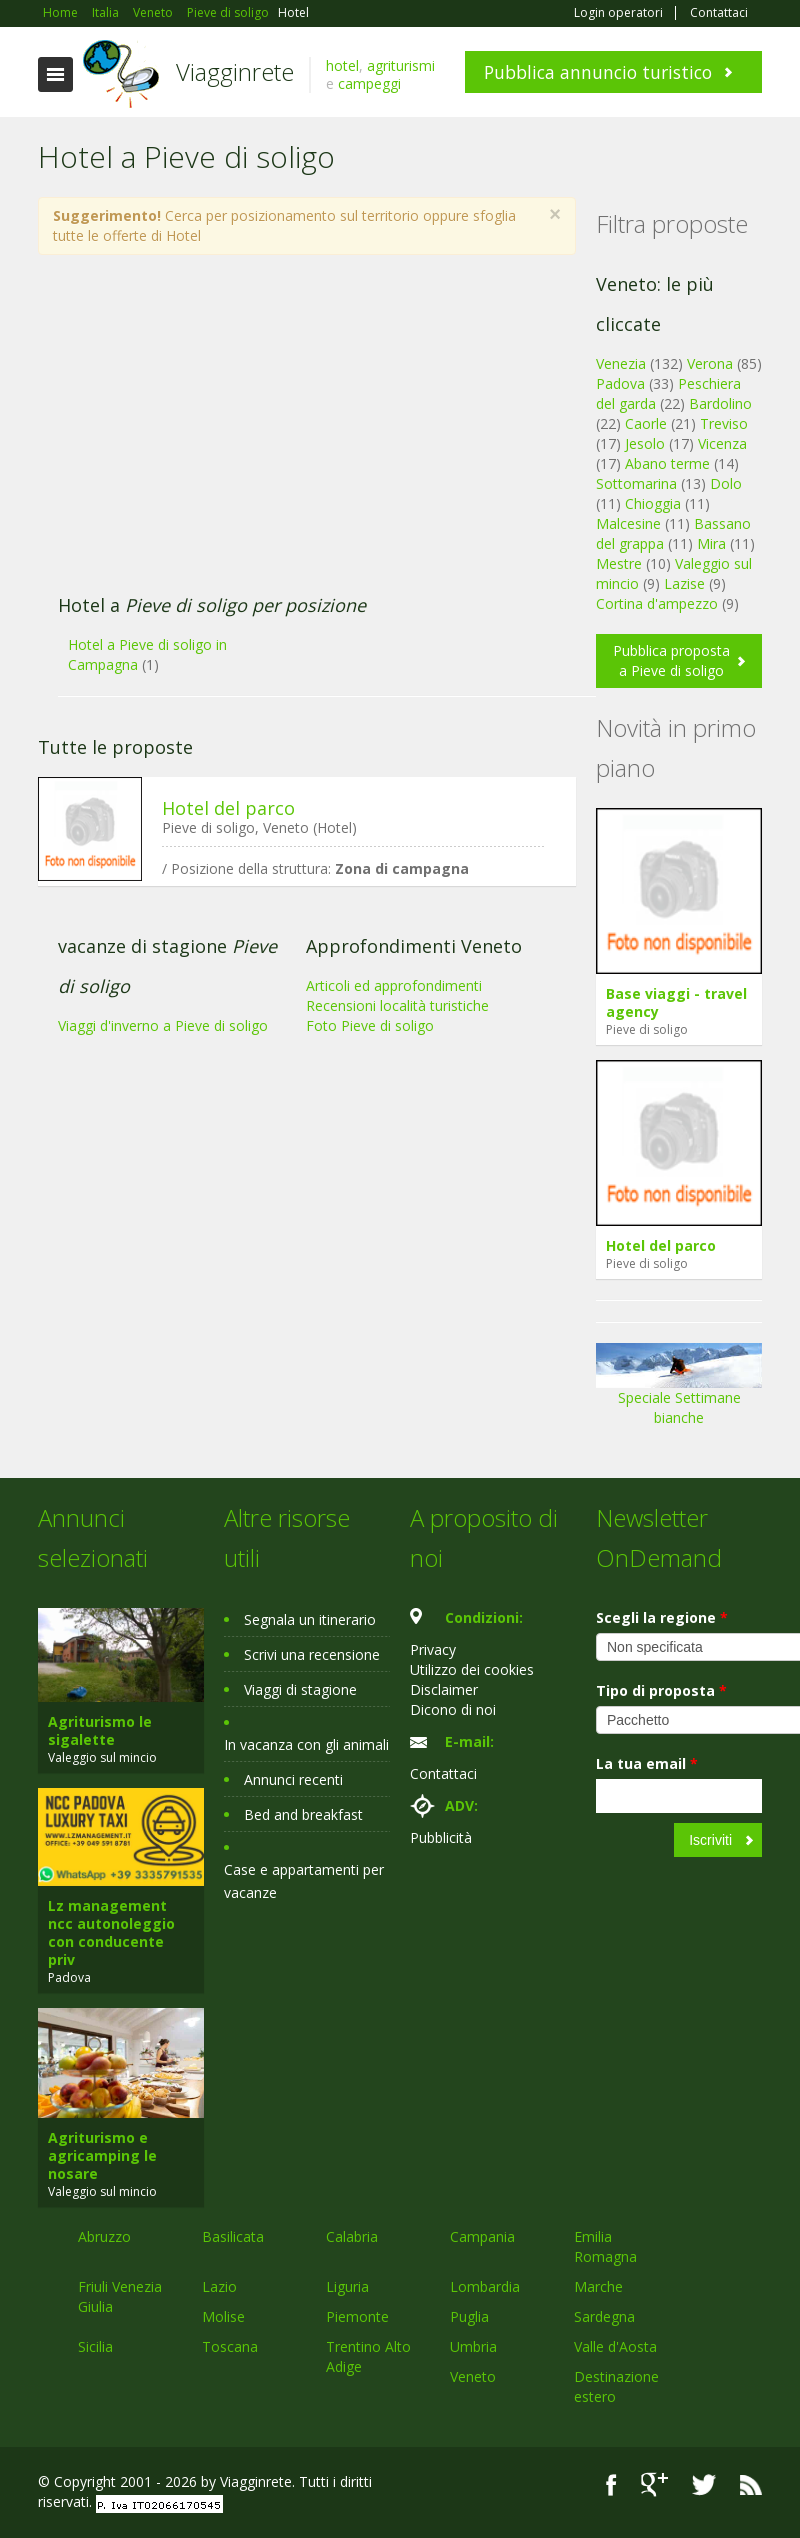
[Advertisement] (296, 435)
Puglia (469, 2316)
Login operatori (618, 13)
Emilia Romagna (605, 2246)
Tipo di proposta (661, 1690)
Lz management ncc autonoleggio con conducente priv (111, 1932)
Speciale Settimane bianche (679, 1391)
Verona (710, 363)
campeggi (369, 83)
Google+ (654, 2484)
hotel (342, 65)
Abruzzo (104, 2236)
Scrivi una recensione (312, 1654)
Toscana (230, 2346)
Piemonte (357, 2316)
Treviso (724, 423)
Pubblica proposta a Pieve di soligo (671, 660)
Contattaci (719, 13)
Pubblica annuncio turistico (598, 72)
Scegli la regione (662, 1617)
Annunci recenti (293, 1779)
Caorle (646, 423)
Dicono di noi (453, 1709)
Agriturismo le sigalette (100, 1730)
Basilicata (233, 2236)
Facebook (611, 2484)
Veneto (473, 2376)
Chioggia (653, 503)
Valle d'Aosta (615, 2346)
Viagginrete (235, 71)
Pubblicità (441, 1837)
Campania (482, 2236)
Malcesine (628, 523)
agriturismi (401, 65)
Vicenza (722, 443)
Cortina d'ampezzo (657, 603)
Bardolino (720, 403)
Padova (620, 383)
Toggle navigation (55, 74)
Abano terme (667, 463)
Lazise (684, 583)
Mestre (619, 563)
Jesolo (645, 443)
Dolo (726, 483)
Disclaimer (444, 1689)
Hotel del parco (228, 808)
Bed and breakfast (303, 1814)
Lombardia (485, 2286)
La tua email (647, 1763)
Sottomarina (636, 483)
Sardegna (604, 2316)
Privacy (433, 1649)
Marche (598, 2286)
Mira (711, 543)
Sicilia (95, 2346)
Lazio (219, 2286)
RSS (751, 2484)
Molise (223, 2316)
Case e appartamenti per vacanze (304, 1881)
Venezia (621, 363)
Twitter (704, 2484)
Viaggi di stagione (300, 1689)
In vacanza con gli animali (306, 1744)
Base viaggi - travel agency (676, 1002)
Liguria (347, 2286)
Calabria (352, 2236)
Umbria (473, 2346)
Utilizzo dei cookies (472, 1669)
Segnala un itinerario (310, 1619)
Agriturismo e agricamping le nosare (102, 2155)
